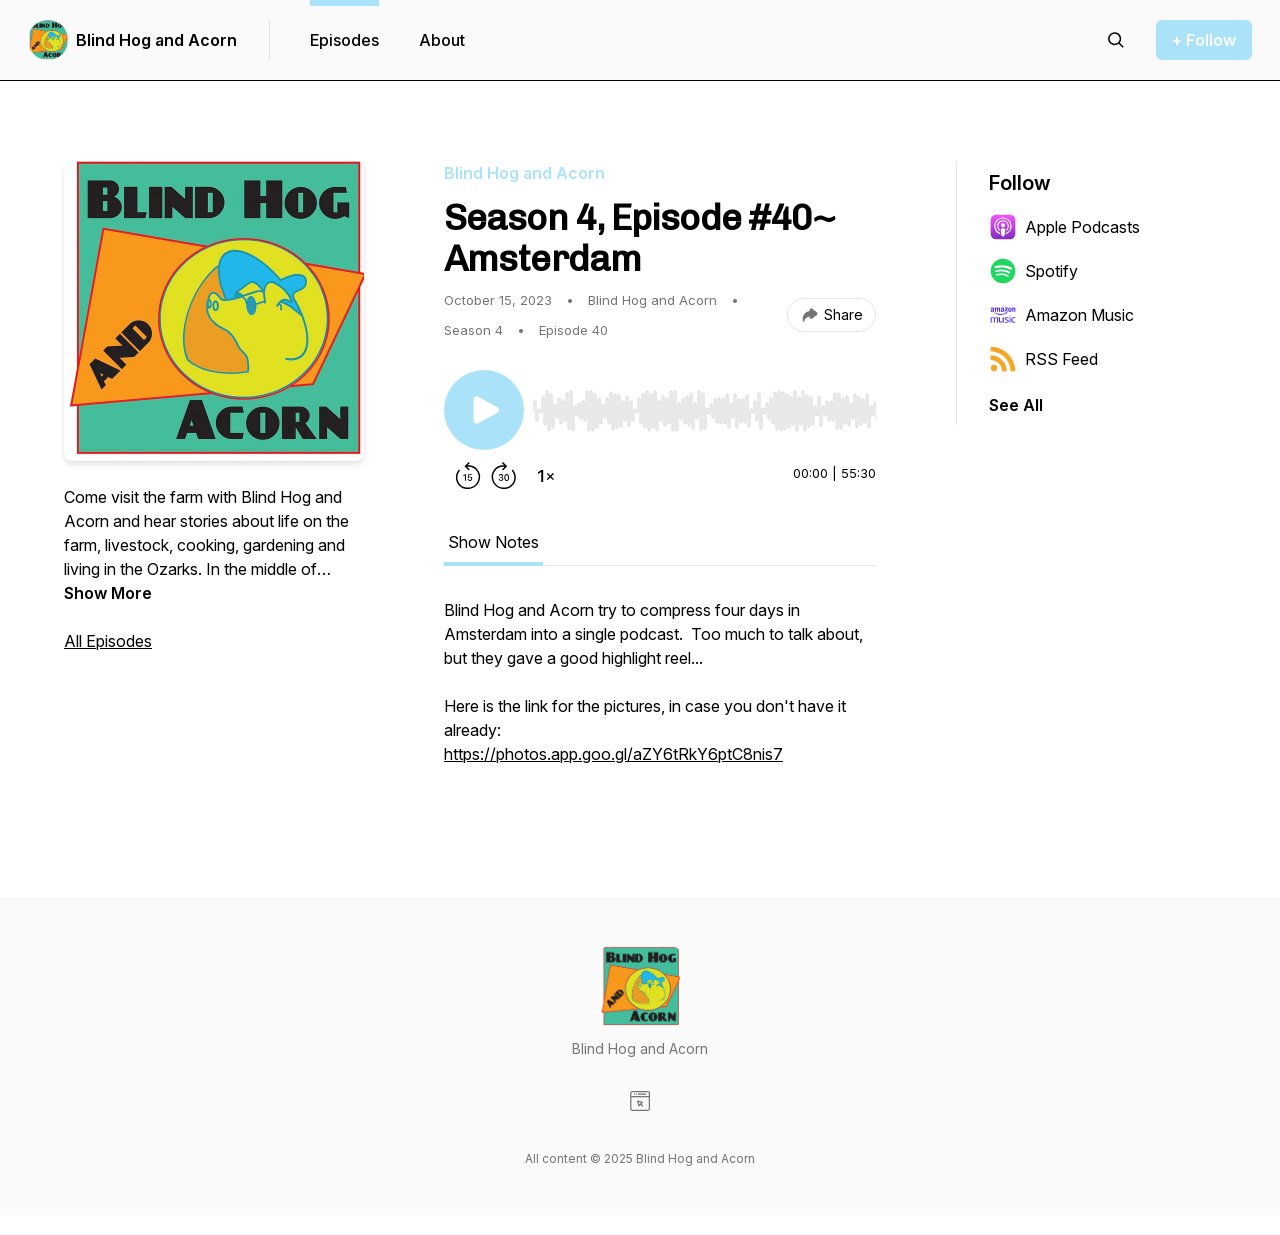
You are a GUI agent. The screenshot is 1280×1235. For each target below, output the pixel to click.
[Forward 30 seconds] (504, 476)
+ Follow (1204, 40)
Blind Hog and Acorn (156, 40)
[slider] (704, 411)
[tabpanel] (660, 692)
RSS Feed (1043, 359)
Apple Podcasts (1064, 227)
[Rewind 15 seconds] (468, 476)
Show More (108, 593)
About (442, 40)
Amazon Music (1061, 315)
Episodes (344, 40)
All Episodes (108, 641)
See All (1016, 405)
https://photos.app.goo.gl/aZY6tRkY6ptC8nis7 (613, 754)
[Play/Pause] (484, 410)
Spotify (1033, 271)
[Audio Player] (704, 405)
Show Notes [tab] (493, 542)
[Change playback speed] (546, 476)
